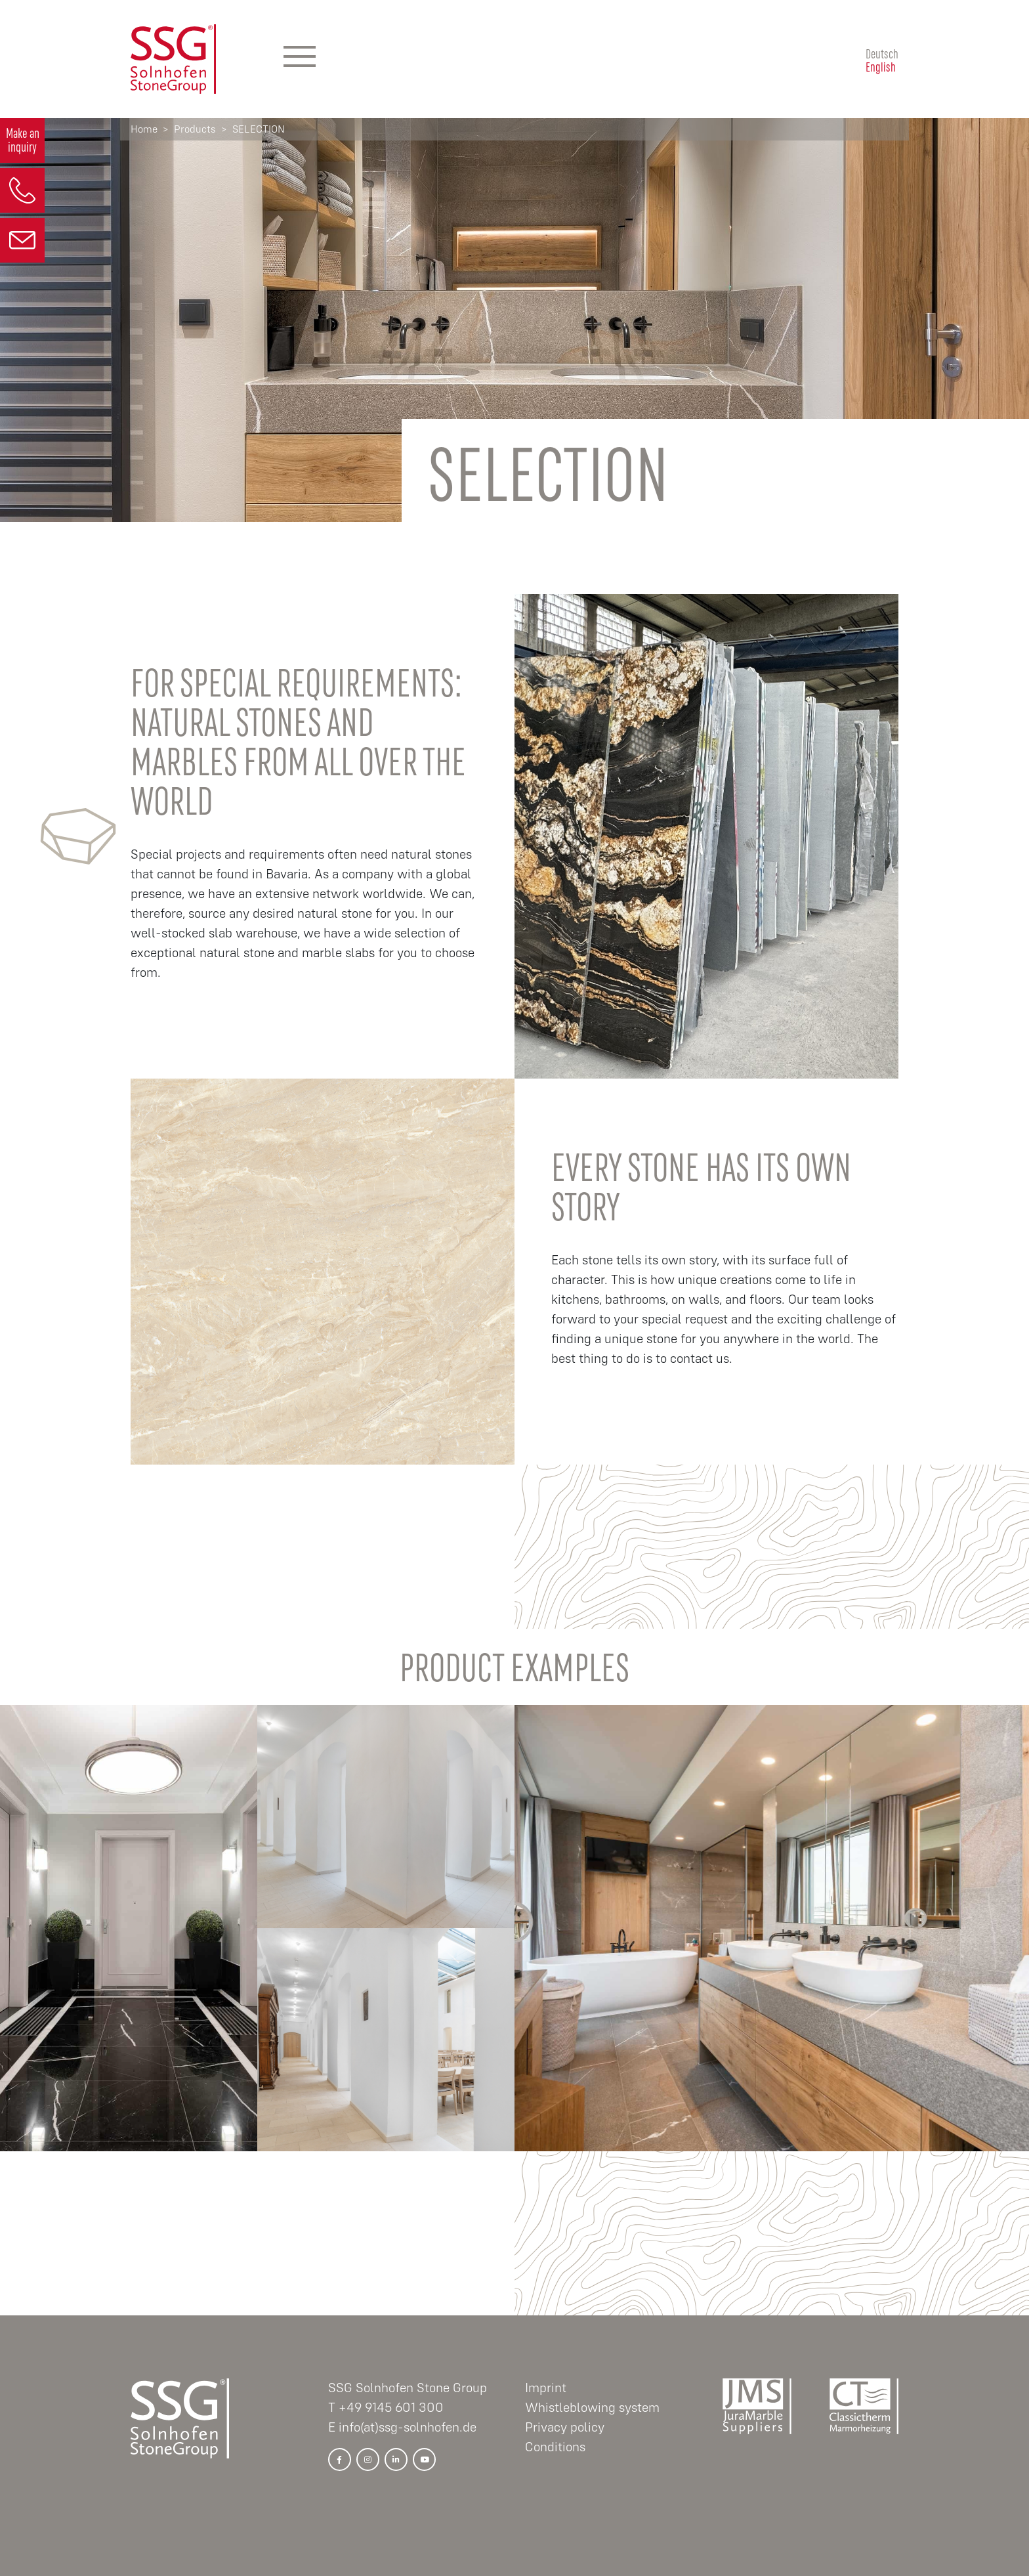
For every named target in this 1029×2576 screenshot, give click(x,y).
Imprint (545, 2387)
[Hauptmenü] (300, 59)
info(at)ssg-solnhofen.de (407, 2427)
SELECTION (258, 129)
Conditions (555, 2447)
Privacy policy (564, 2427)
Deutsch (882, 52)
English (881, 66)
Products (195, 129)
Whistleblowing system (592, 2407)
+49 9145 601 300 (391, 2407)
